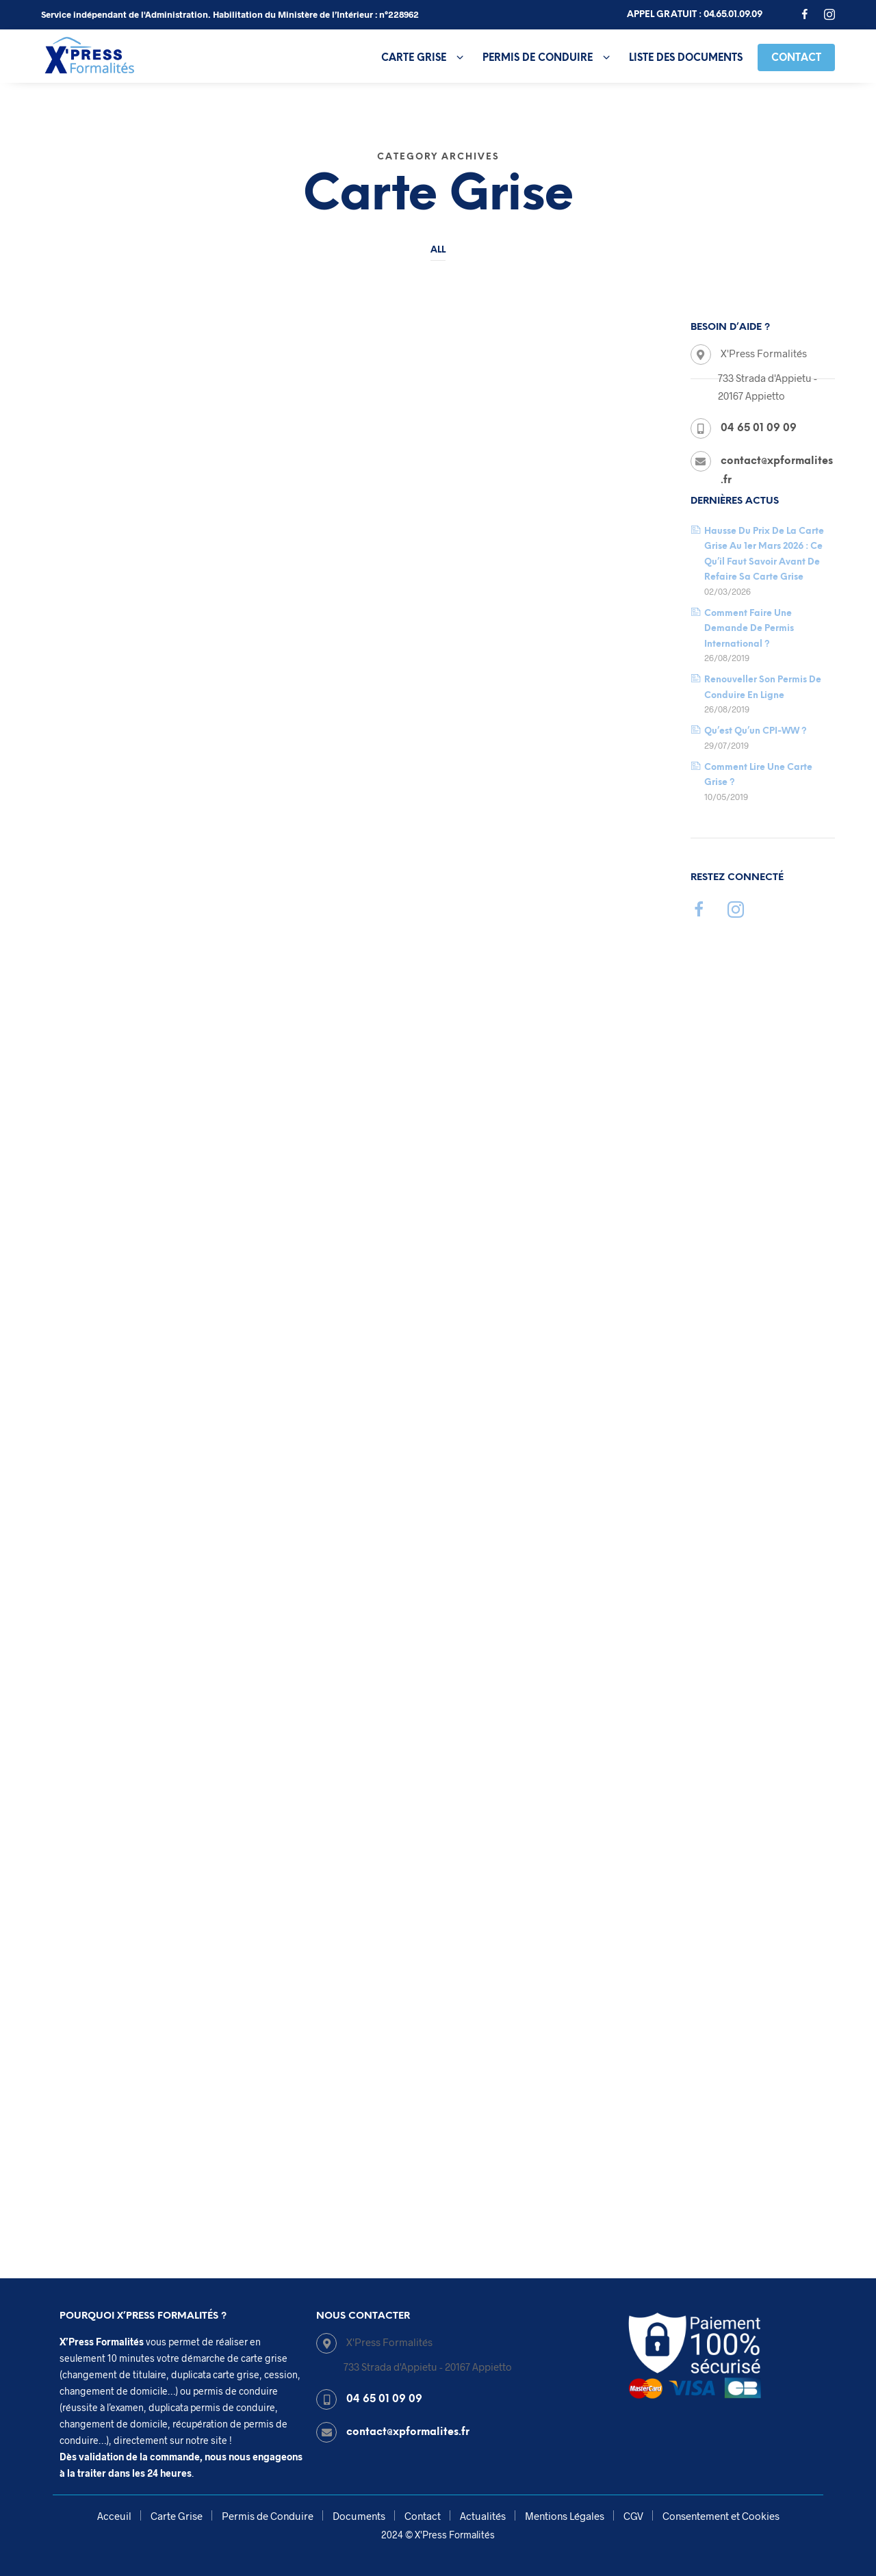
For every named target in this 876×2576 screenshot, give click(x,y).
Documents (359, 2516)
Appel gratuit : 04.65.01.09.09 (694, 14)
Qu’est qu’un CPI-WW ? (755, 731)
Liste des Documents (686, 58)
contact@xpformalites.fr (407, 2432)
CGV (633, 2516)
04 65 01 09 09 (384, 2399)
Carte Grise (413, 58)
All (438, 250)
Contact (796, 58)
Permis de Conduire (537, 58)
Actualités (483, 2516)
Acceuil (114, 2516)
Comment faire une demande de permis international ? (749, 629)
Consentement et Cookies (721, 2516)
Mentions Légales (564, 2516)
